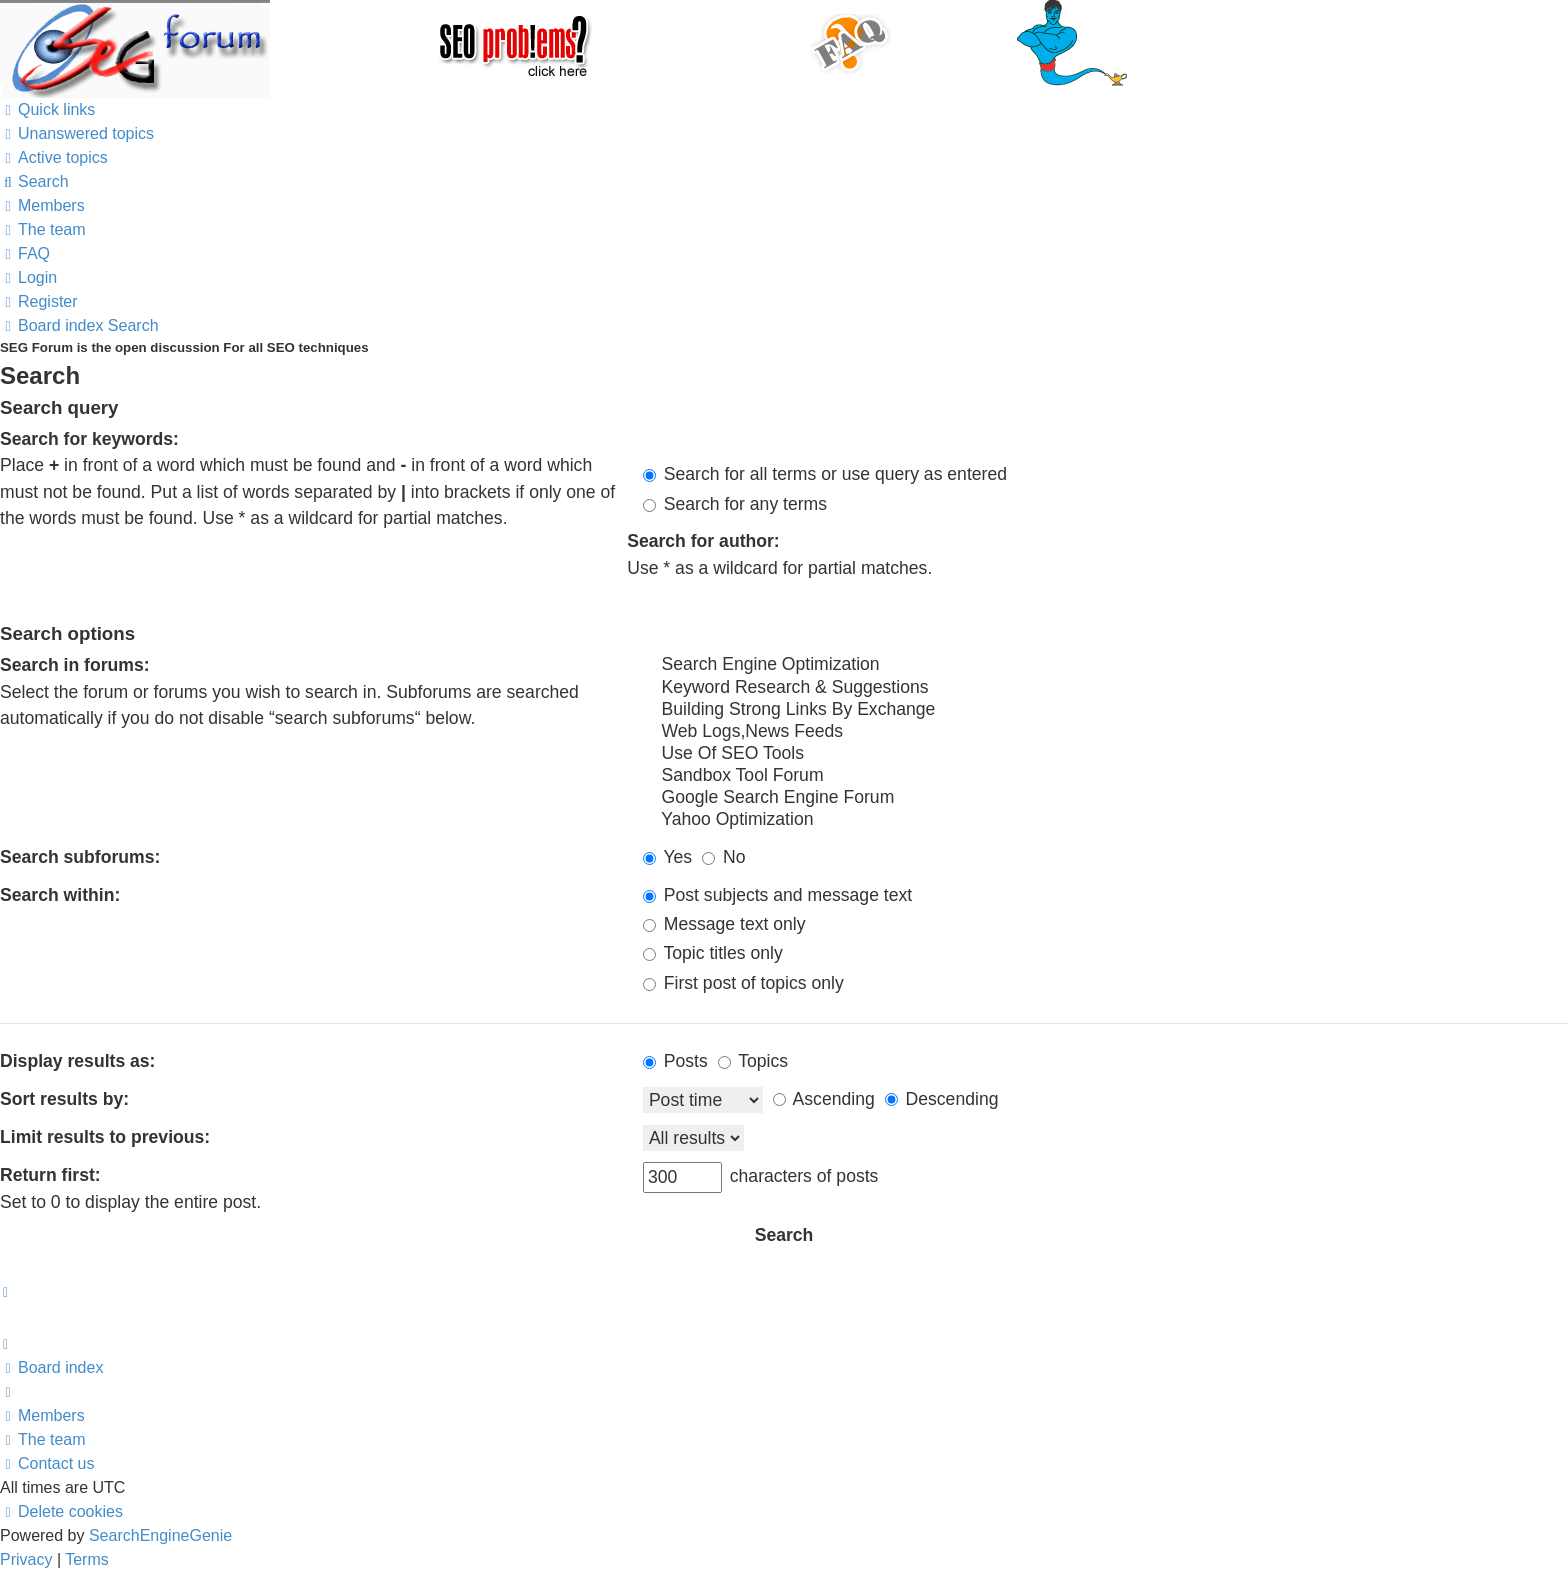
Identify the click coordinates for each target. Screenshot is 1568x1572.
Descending (942, 1099)
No (723, 857)
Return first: (50, 1175)
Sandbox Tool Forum (1105, 776)
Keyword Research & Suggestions (1105, 688)
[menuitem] (77, 133)
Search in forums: (75, 665)
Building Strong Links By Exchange (1105, 710)
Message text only (724, 924)
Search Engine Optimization (1105, 665)
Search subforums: (80, 857)
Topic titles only (713, 953)
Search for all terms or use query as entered (825, 474)
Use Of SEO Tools (1105, 754)
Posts (675, 1061)
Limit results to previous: (105, 1137)
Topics (753, 1061)
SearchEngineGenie (160, 1535)
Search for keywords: (89, 439)
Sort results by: (64, 1099)
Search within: (60, 895)
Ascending (824, 1099)
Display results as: (77, 1061)
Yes (667, 857)
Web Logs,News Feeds (1105, 732)
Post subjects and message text (777, 895)
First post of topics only (743, 983)
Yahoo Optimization (1105, 820)
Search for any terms (735, 504)
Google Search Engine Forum (1105, 798)
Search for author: (703, 541)
